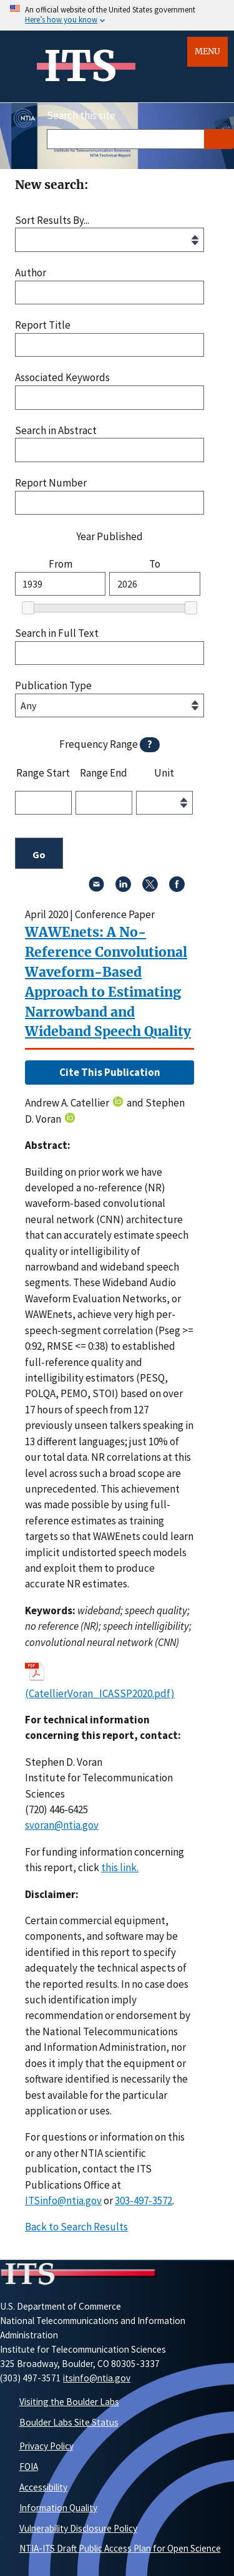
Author (30, 273)
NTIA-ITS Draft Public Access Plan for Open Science (120, 2548)
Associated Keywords (62, 378)
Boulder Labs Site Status (69, 2422)
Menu (207, 51)
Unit (164, 773)
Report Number (51, 483)
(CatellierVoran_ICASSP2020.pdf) (100, 1693)
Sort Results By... (52, 220)
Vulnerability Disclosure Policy (78, 2528)
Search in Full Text (57, 633)
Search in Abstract (56, 431)
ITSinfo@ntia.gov (63, 2200)
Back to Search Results (76, 2227)
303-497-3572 (143, 2200)
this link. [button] (120, 1867)
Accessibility (43, 2487)
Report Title (43, 325)
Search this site (81, 115)
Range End (103, 773)
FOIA (28, 2466)
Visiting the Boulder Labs (69, 2402)
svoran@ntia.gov (62, 1825)
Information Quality (58, 2508)
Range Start (43, 773)
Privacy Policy (46, 2446)
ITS (80, 66)
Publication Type (53, 686)
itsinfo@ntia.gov (96, 2378)
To (154, 564)
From (60, 564)
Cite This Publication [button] (109, 1072)
